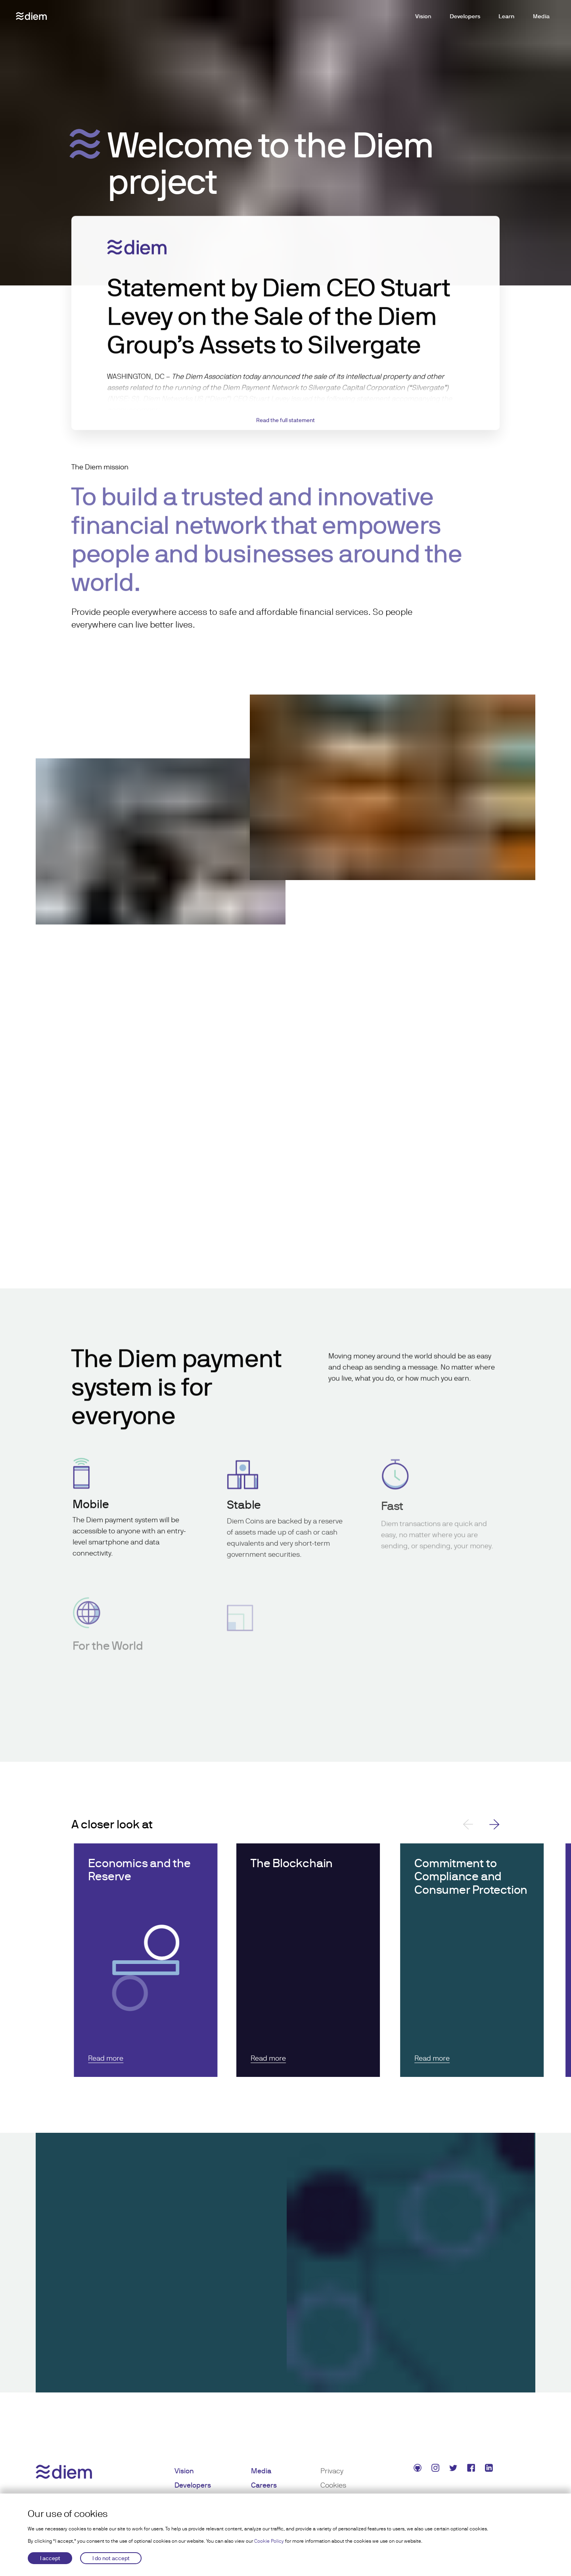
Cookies (333, 2485)
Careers (264, 2485)
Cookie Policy (269, 2541)
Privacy (331, 2471)
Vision (423, 16)
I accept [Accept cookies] (50, 2558)
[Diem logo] (31, 16)
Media (541, 16)
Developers (465, 16)
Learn (506, 16)
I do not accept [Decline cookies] (111, 2558)
